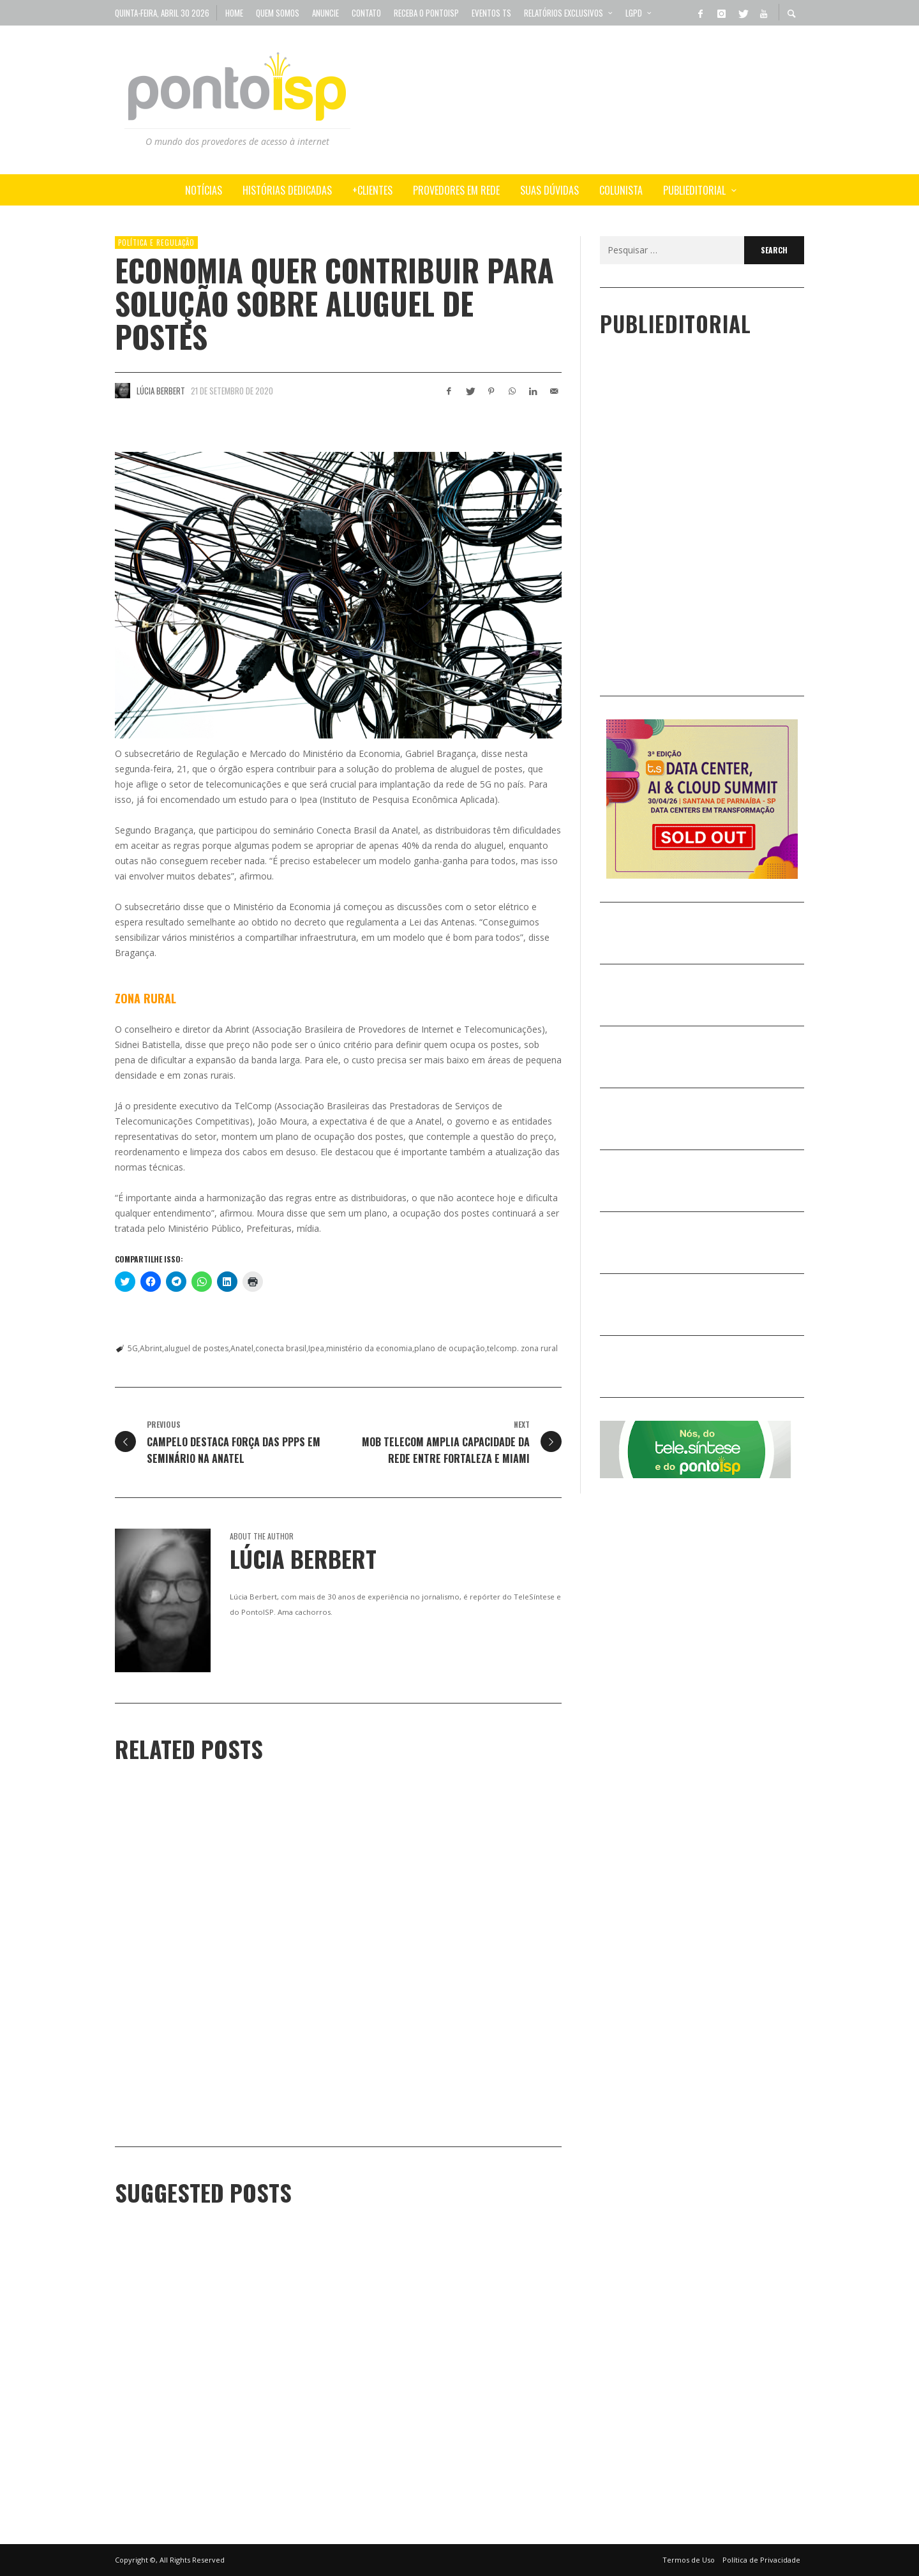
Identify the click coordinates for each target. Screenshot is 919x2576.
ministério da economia (369, 1348)
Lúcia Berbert (161, 390)
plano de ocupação (449, 1348)
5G (133, 1348)
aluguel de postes (196, 1348)
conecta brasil (280, 1348)
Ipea (316, 1348)
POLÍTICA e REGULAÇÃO (156, 242)
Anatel (241, 1348)
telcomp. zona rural (522, 1348)
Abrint (151, 1348)
